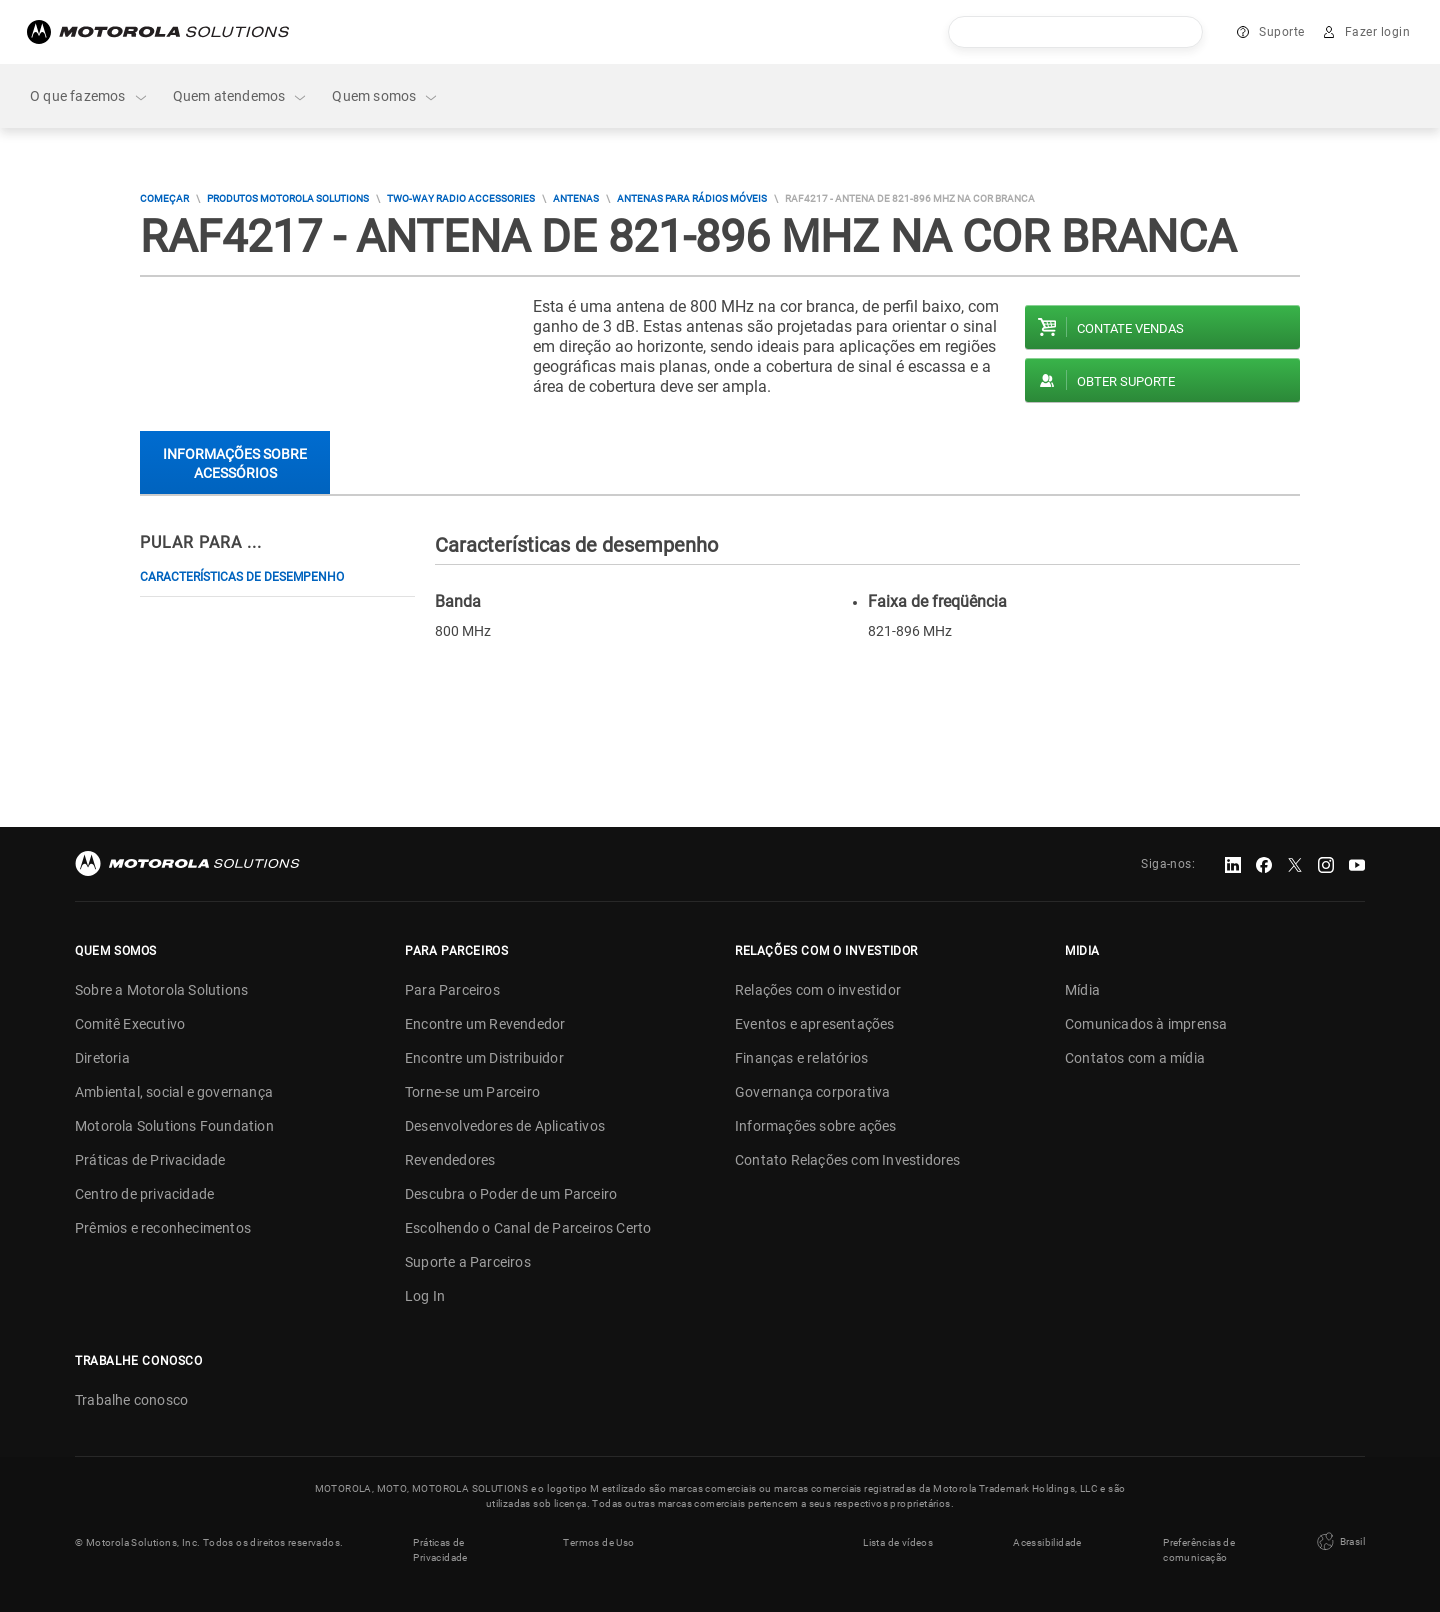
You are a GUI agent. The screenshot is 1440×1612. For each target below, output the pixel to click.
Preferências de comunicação (1199, 1550)
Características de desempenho (242, 577)
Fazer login (1378, 32)
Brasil (1339, 1542)
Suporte (1282, 32)
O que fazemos (89, 96)
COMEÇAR (164, 198)
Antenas (576, 198)
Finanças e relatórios (801, 1058)
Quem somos (385, 96)
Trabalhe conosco (131, 1400)
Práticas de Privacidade (150, 1160)
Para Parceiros (452, 990)
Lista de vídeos (898, 1542)
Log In (425, 1296)
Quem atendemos (241, 96)
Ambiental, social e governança (174, 1092)
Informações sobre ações (816, 1126)
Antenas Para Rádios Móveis (692, 198)
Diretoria (102, 1058)
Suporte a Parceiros (468, 1262)
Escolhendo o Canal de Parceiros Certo (528, 1228)
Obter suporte (1126, 381)
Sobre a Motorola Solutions (161, 990)
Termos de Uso (598, 1542)
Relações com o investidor (818, 990)
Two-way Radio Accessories (461, 198)
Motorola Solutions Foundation (174, 1126)
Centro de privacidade (144, 1194)
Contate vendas (1130, 328)
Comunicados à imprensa (1146, 1024)
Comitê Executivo (130, 1024)
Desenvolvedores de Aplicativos (505, 1126)
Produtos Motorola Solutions (288, 198)
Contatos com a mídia (1135, 1058)
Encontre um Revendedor (485, 1024)
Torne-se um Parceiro (472, 1092)
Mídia (1082, 990)
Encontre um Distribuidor (484, 1058)
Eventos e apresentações (815, 1024)
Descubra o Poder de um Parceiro (511, 1194)
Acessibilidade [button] (1047, 1542)
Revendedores (450, 1160)
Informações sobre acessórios (235, 463)
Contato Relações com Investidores (848, 1160)
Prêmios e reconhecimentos (163, 1228)
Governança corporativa (812, 1092)
